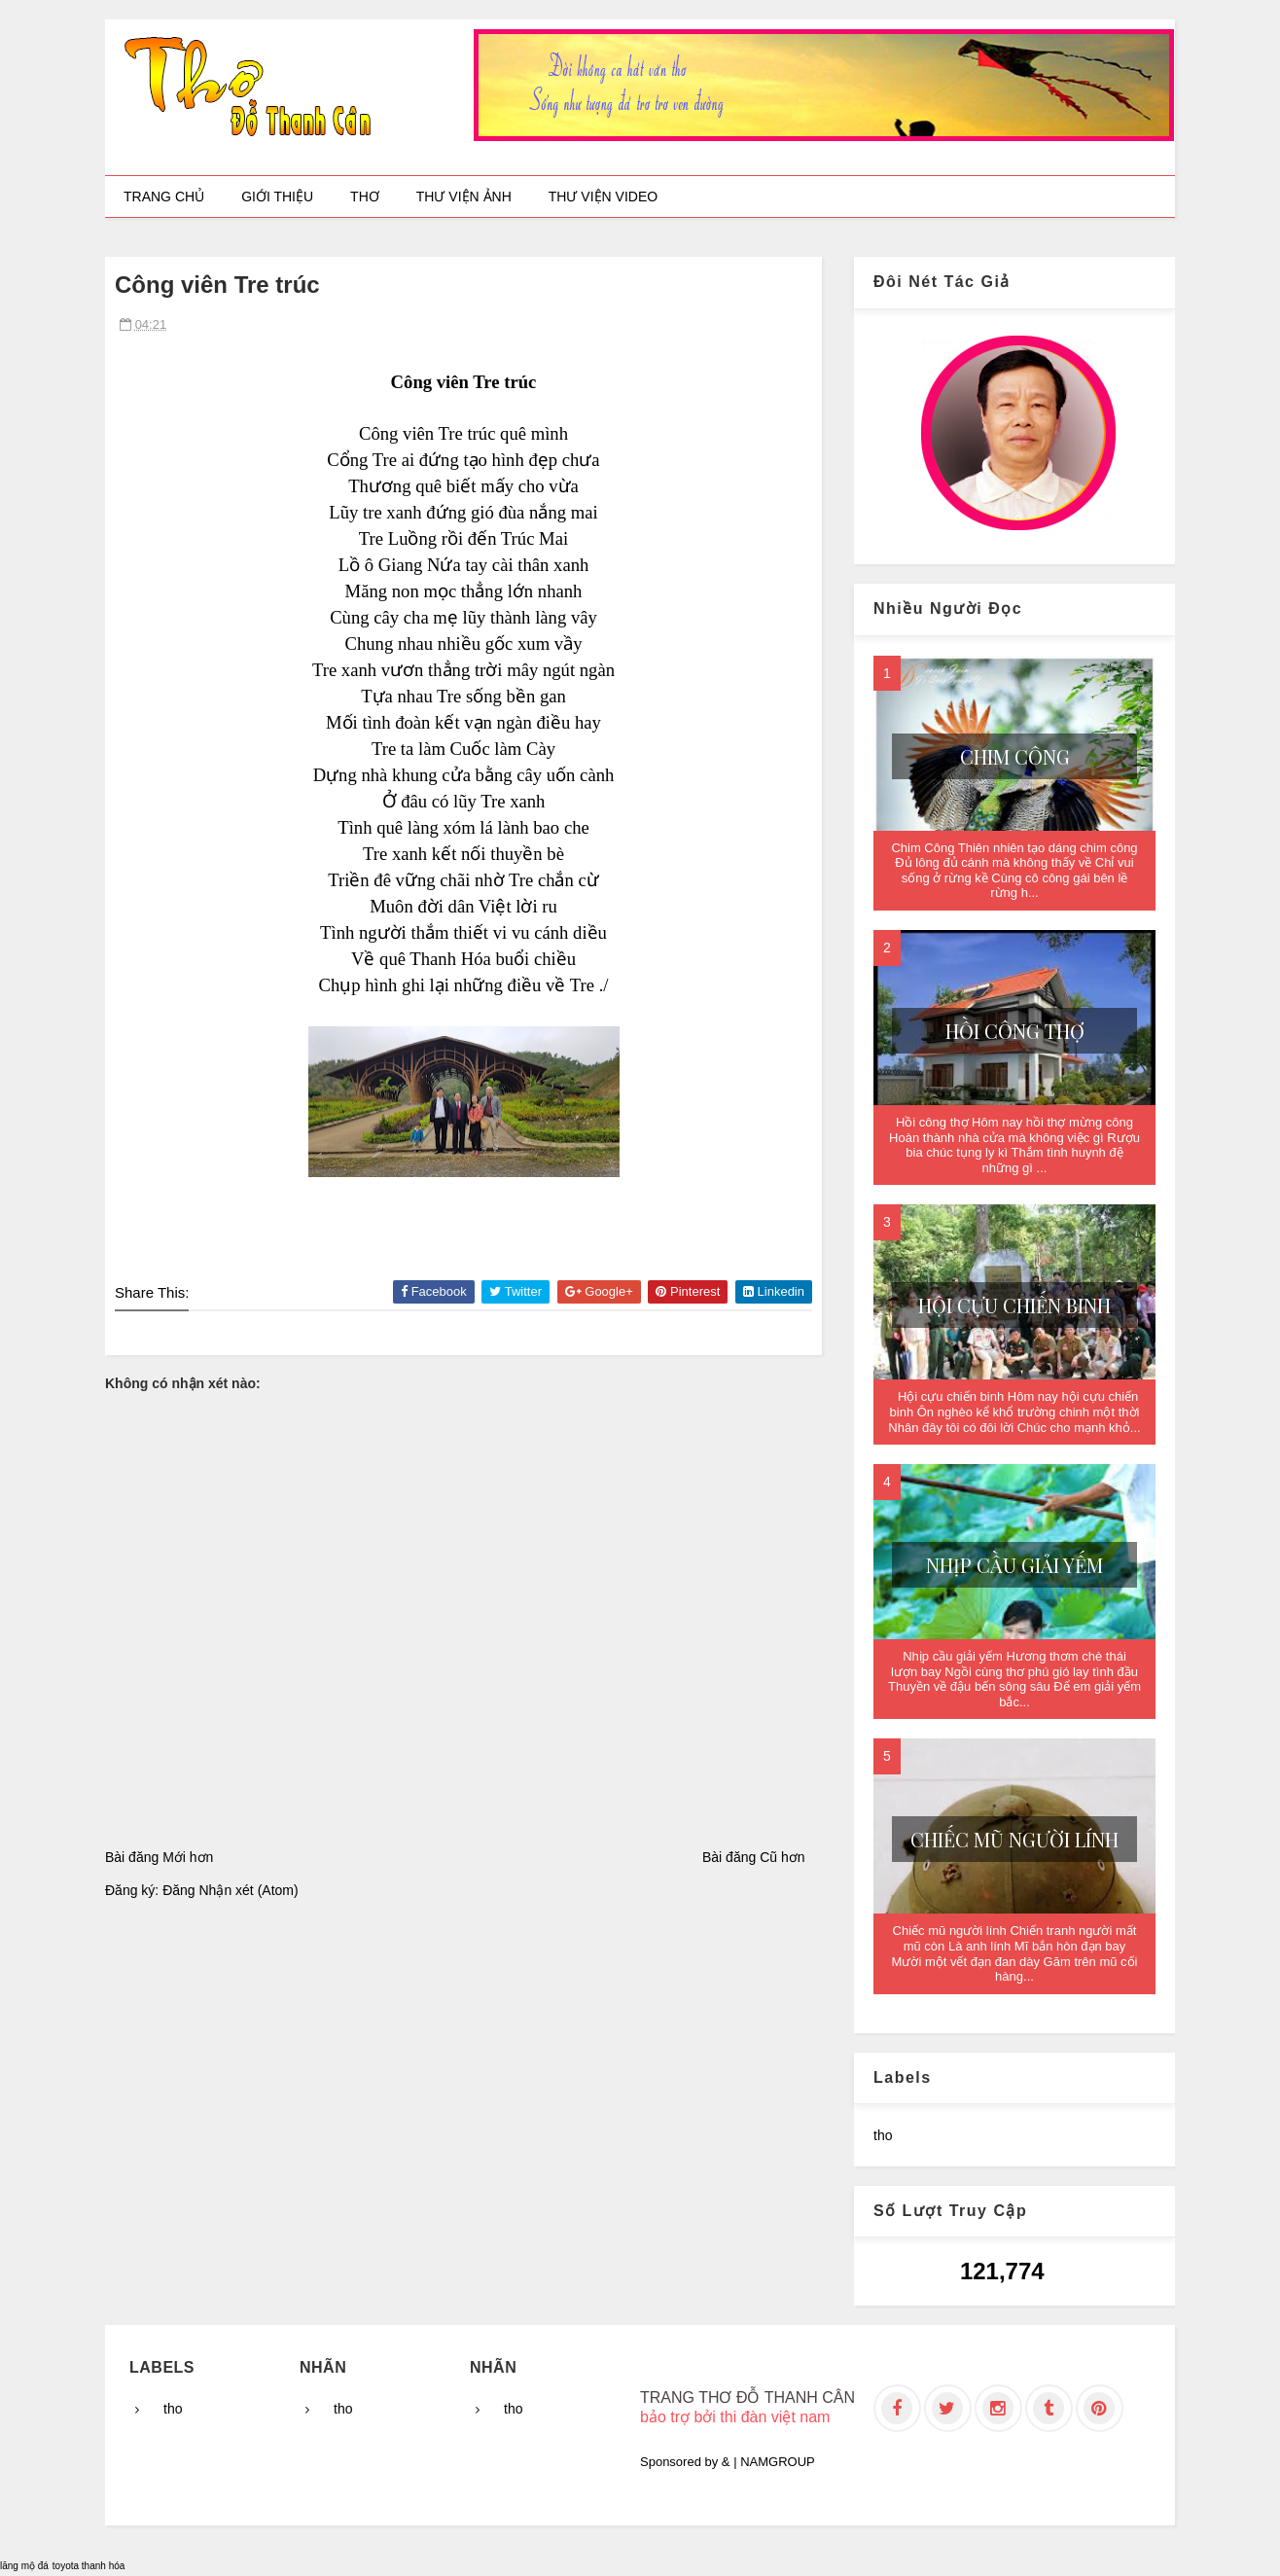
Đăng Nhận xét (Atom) (230, 1890)
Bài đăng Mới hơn (159, 1857)
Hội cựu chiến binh (1014, 1305)
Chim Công (1015, 756)
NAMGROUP (777, 2461)
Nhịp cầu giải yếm (1014, 1565)
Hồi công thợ (1014, 1031)
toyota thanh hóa (89, 2565)
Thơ (364, 196)
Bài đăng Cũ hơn (753, 1857)
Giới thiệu (277, 196)
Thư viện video (603, 196)
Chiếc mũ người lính (1014, 1839)
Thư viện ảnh (464, 196)
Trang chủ (164, 196)
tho (882, 2135)
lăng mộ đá (24, 2565)
